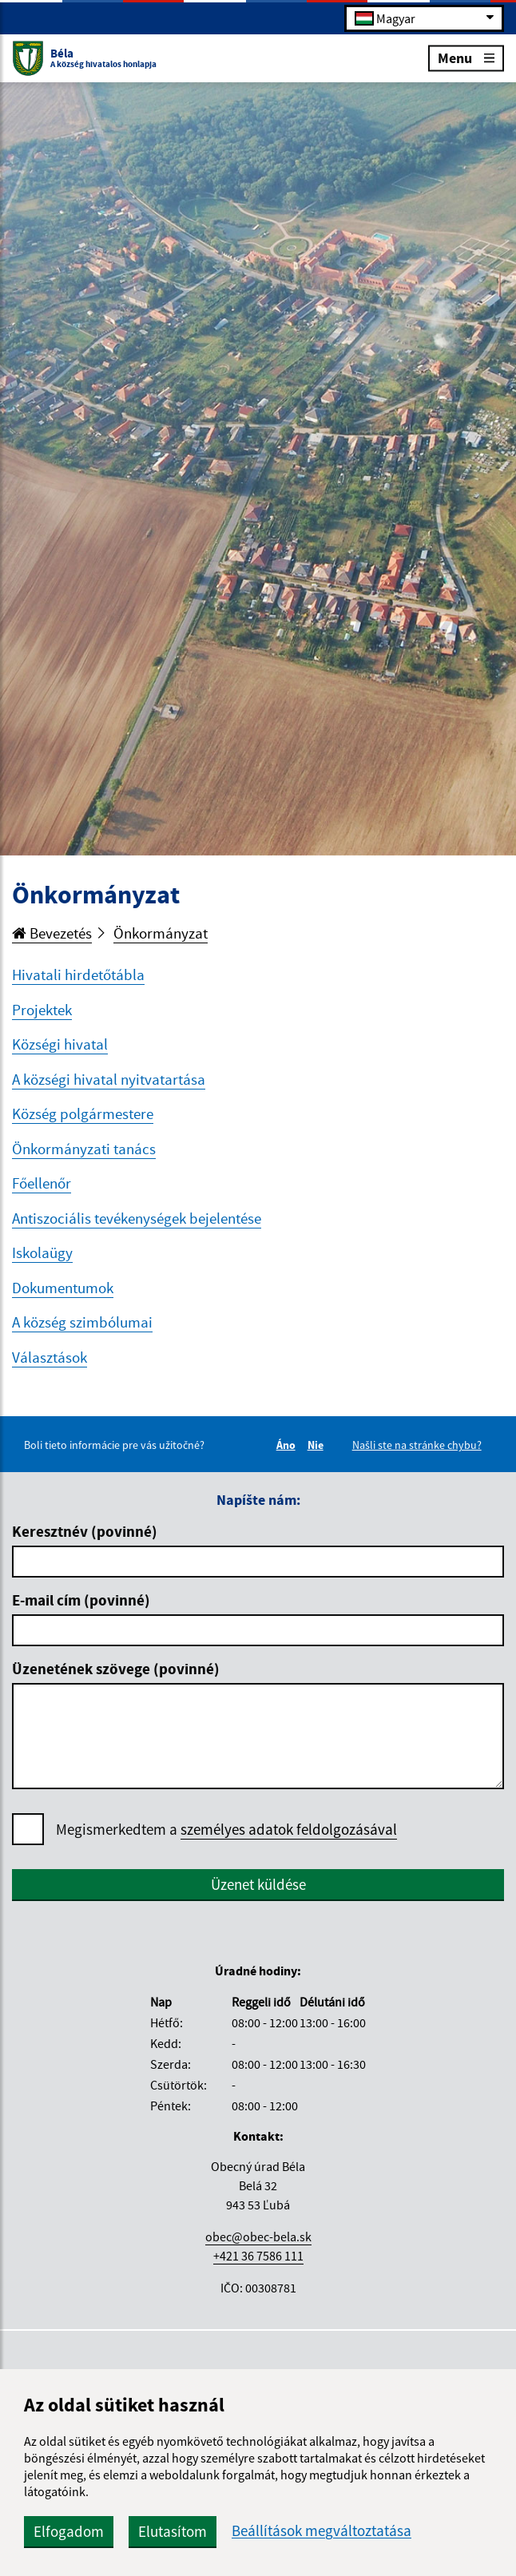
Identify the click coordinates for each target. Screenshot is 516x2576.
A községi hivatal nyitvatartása (108, 1079)
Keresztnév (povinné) (84, 1531)
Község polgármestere (82, 1113)
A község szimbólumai (82, 1322)
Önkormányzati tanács (84, 1148)
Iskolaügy (42, 1252)
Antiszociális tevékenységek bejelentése (136, 1218)
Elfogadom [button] (69, 2531)
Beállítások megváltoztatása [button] (321, 2530)
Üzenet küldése (258, 1884)
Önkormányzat (160, 933)
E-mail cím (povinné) (81, 1600)
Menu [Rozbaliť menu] (466, 57)
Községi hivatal (60, 1044)
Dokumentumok (62, 1287)
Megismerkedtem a (226, 1830)
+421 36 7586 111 (258, 2256)
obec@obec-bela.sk (258, 2237)
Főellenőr (41, 1183)
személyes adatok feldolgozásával (289, 1829)
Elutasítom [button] (172, 2531)
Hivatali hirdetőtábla (78, 974)
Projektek (42, 1009)
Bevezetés (52, 933)
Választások (49, 1357)
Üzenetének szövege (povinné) (116, 1668)
